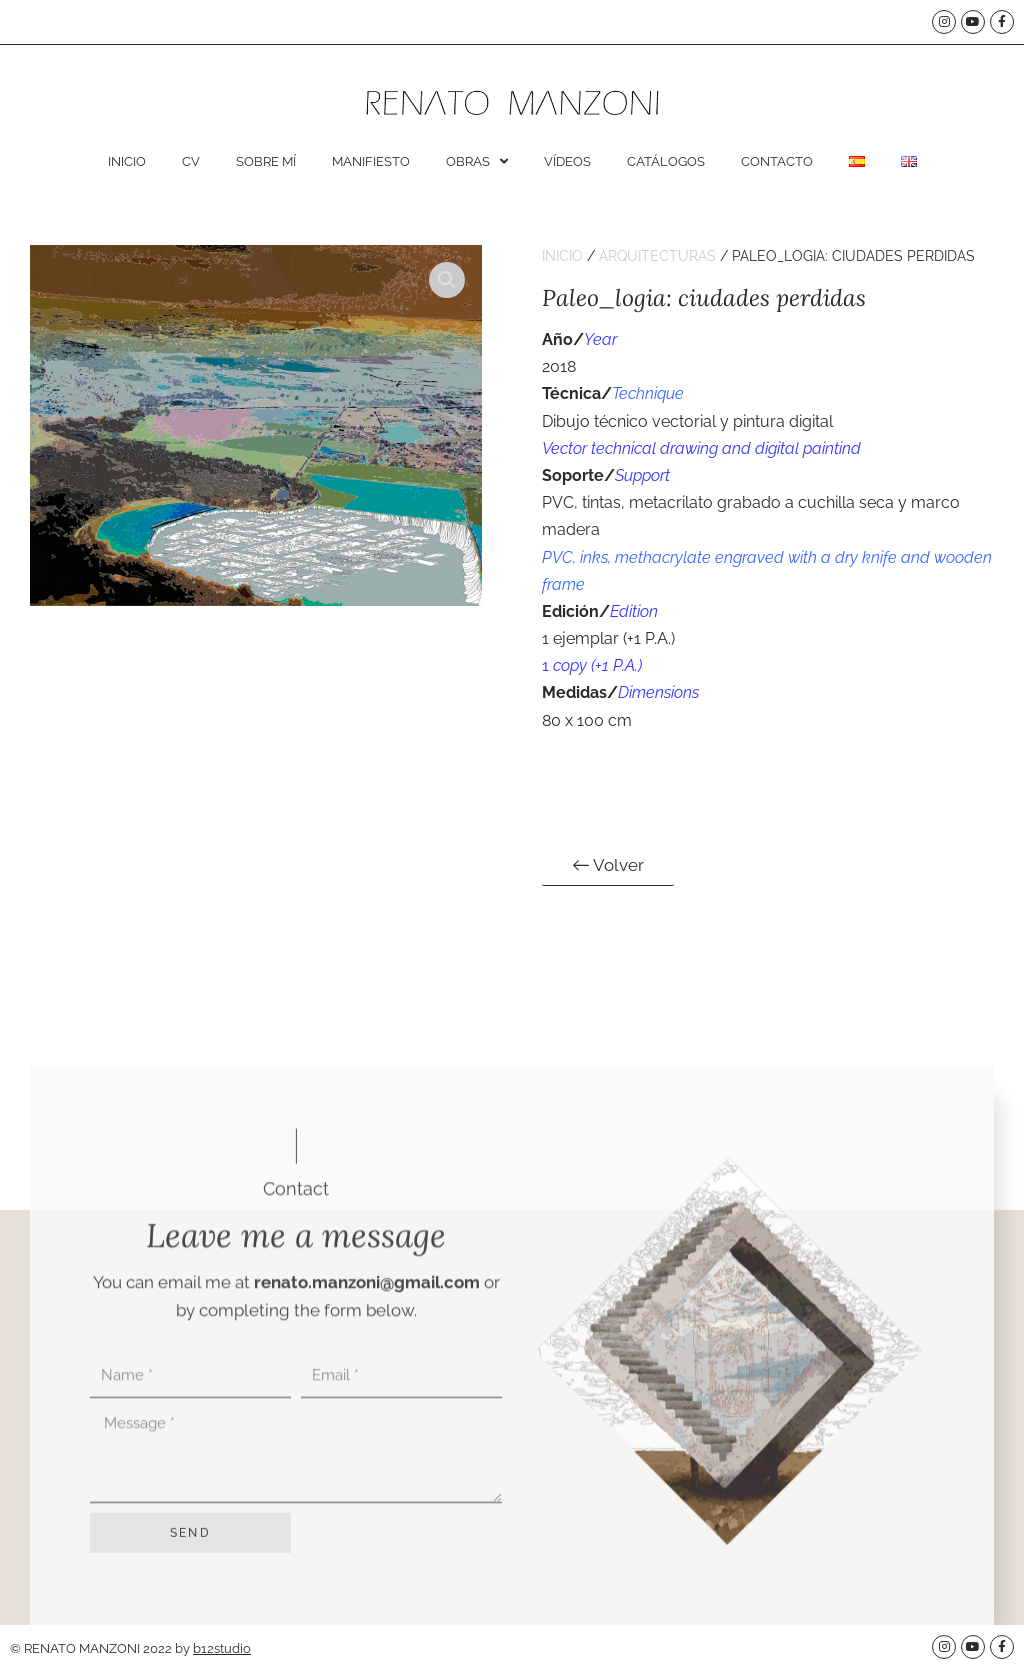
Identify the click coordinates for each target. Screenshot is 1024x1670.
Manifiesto (371, 161)
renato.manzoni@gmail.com (367, 1542)
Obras (477, 161)
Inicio (127, 161)
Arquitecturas (657, 256)
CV (191, 161)
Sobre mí (266, 161)
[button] (447, 280)
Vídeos (567, 161)
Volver (608, 864)
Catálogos (666, 161)
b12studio (222, 1648)
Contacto (777, 161)
